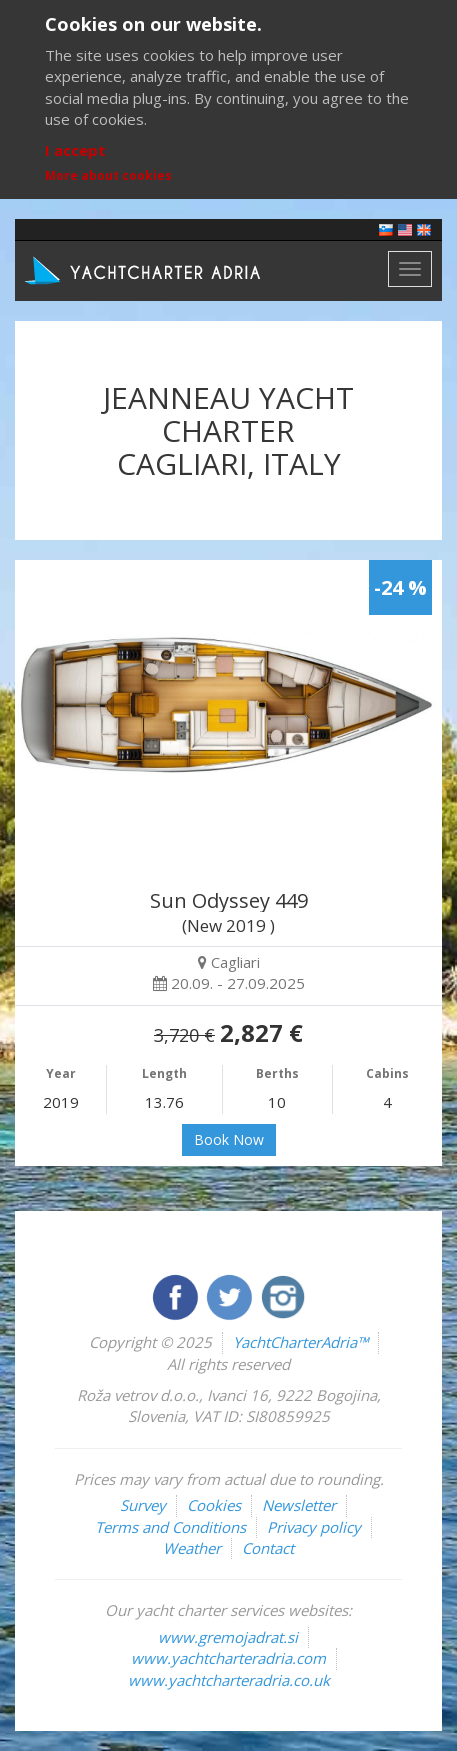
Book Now (229, 1139)
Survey (143, 1505)
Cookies (214, 1505)
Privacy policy (314, 1527)
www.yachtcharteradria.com (228, 1658)
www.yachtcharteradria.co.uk (229, 1680)
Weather (192, 1548)
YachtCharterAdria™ (300, 1342)
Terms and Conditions (170, 1527)
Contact (268, 1548)
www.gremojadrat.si (228, 1637)
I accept (75, 150)
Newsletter (299, 1505)
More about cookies (108, 175)
